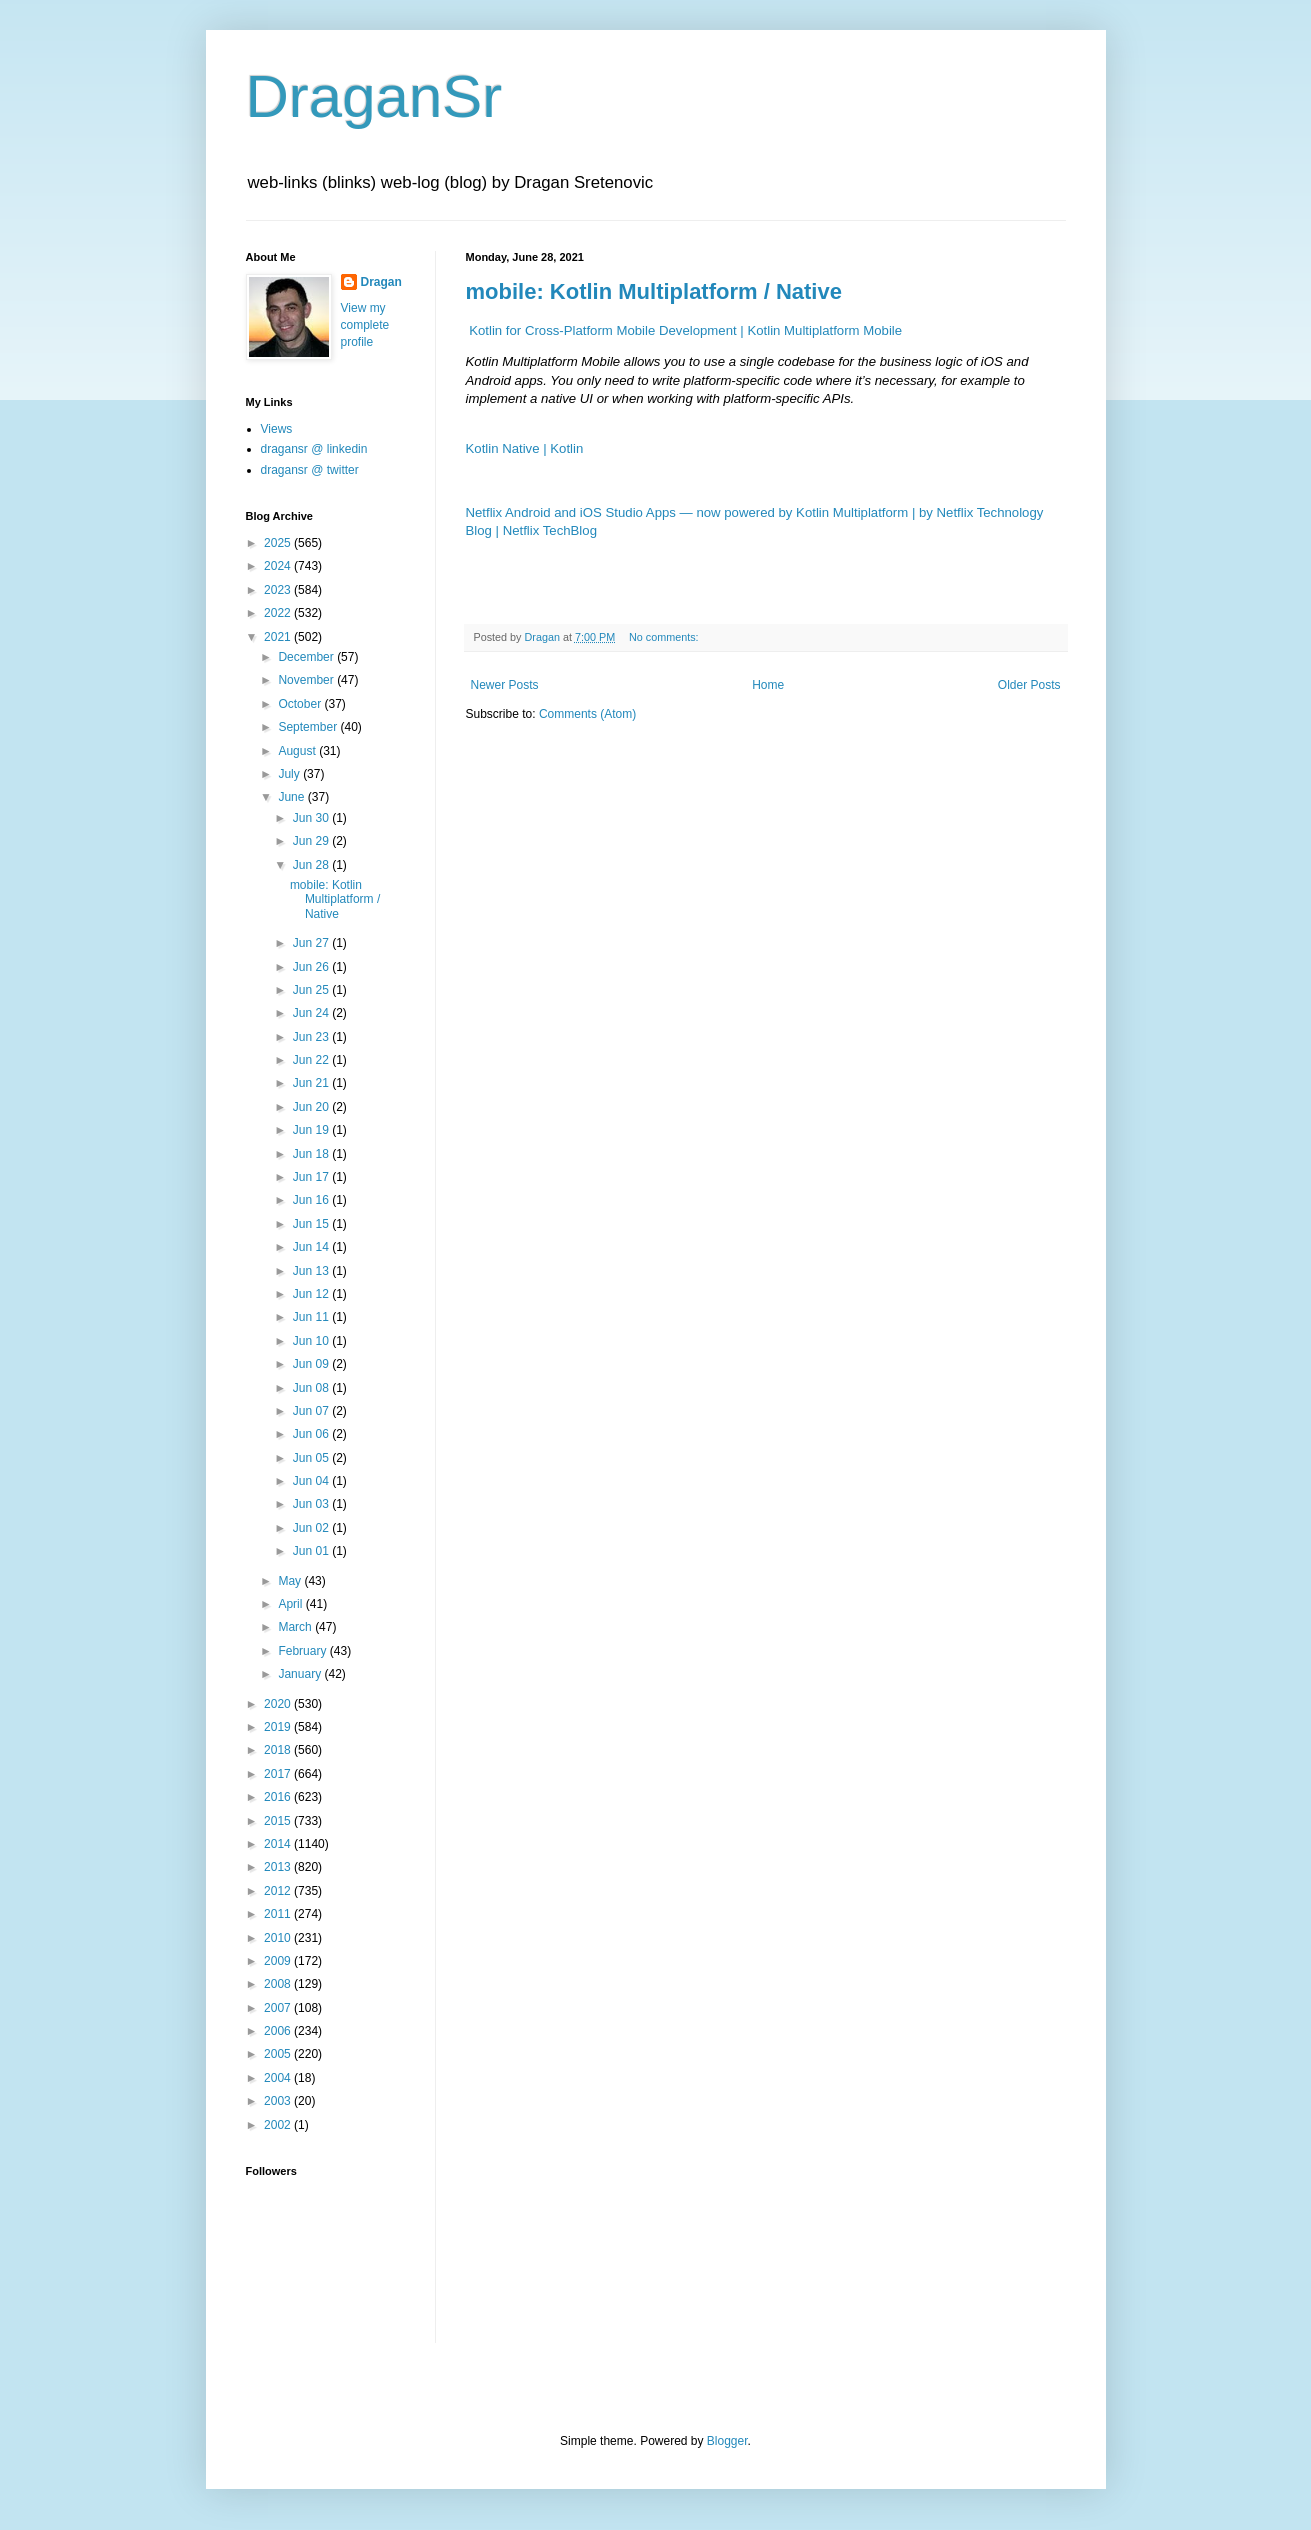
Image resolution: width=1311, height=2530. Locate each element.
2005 (279, 2054)
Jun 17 (312, 1177)
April (291, 1604)
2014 (279, 1844)
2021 (279, 637)
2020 (279, 1704)
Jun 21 (312, 1083)
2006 (279, 2031)
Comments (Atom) (587, 714)
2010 (279, 1938)
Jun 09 (312, 1364)
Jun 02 (312, 1528)
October (301, 704)
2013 (279, 1867)
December (307, 657)
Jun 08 (312, 1388)
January (301, 1674)
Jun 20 (312, 1107)
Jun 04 (312, 1481)
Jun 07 (312, 1411)
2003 (279, 2101)
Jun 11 (312, 1317)
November (307, 680)
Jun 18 (312, 1154)
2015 (279, 1821)
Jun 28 (312, 865)
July (290, 774)
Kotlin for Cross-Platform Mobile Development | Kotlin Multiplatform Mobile (685, 330)
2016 (279, 1797)
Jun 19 (312, 1130)
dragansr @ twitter (310, 470)
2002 (279, 2125)
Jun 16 (312, 1200)
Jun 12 (312, 1294)
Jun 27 (312, 943)
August (298, 751)
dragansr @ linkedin (314, 449)
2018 (279, 1750)
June (292, 797)
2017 (279, 1774)
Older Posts (1029, 685)
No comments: (665, 637)
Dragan (381, 282)
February (303, 1651)
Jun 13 (312, 1271)
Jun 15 (312, 1224)
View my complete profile (365, 325)
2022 (279, 613)
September (309, 727)
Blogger (727, 2441)
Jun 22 (312, 1060)
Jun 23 (312, 1037)
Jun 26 (312, 967)
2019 (279, 1727)
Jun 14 (312, 1247)
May (291, 1581)
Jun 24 (312, 1013)
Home (768, 685)
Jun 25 (312, 990)
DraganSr (374, 96)
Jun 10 (312, 1341)
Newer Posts (505, 685)
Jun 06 (312, 1434)
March (296, 1627)
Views (277, 429)
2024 (279, 566)
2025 (279, 543)
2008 (279, 1984)
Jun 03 (312, 1504)
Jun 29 (312, 841)
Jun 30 (312, 818)
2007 (279, 2008)
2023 (279, 590)
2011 (279, 1914)
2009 (279, 1961)
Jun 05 (312, 1458)
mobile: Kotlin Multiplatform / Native (654, 291)
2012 (279, 1891)
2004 (279, 2078)
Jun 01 (312, 1551)
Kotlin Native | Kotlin (525, 448)
